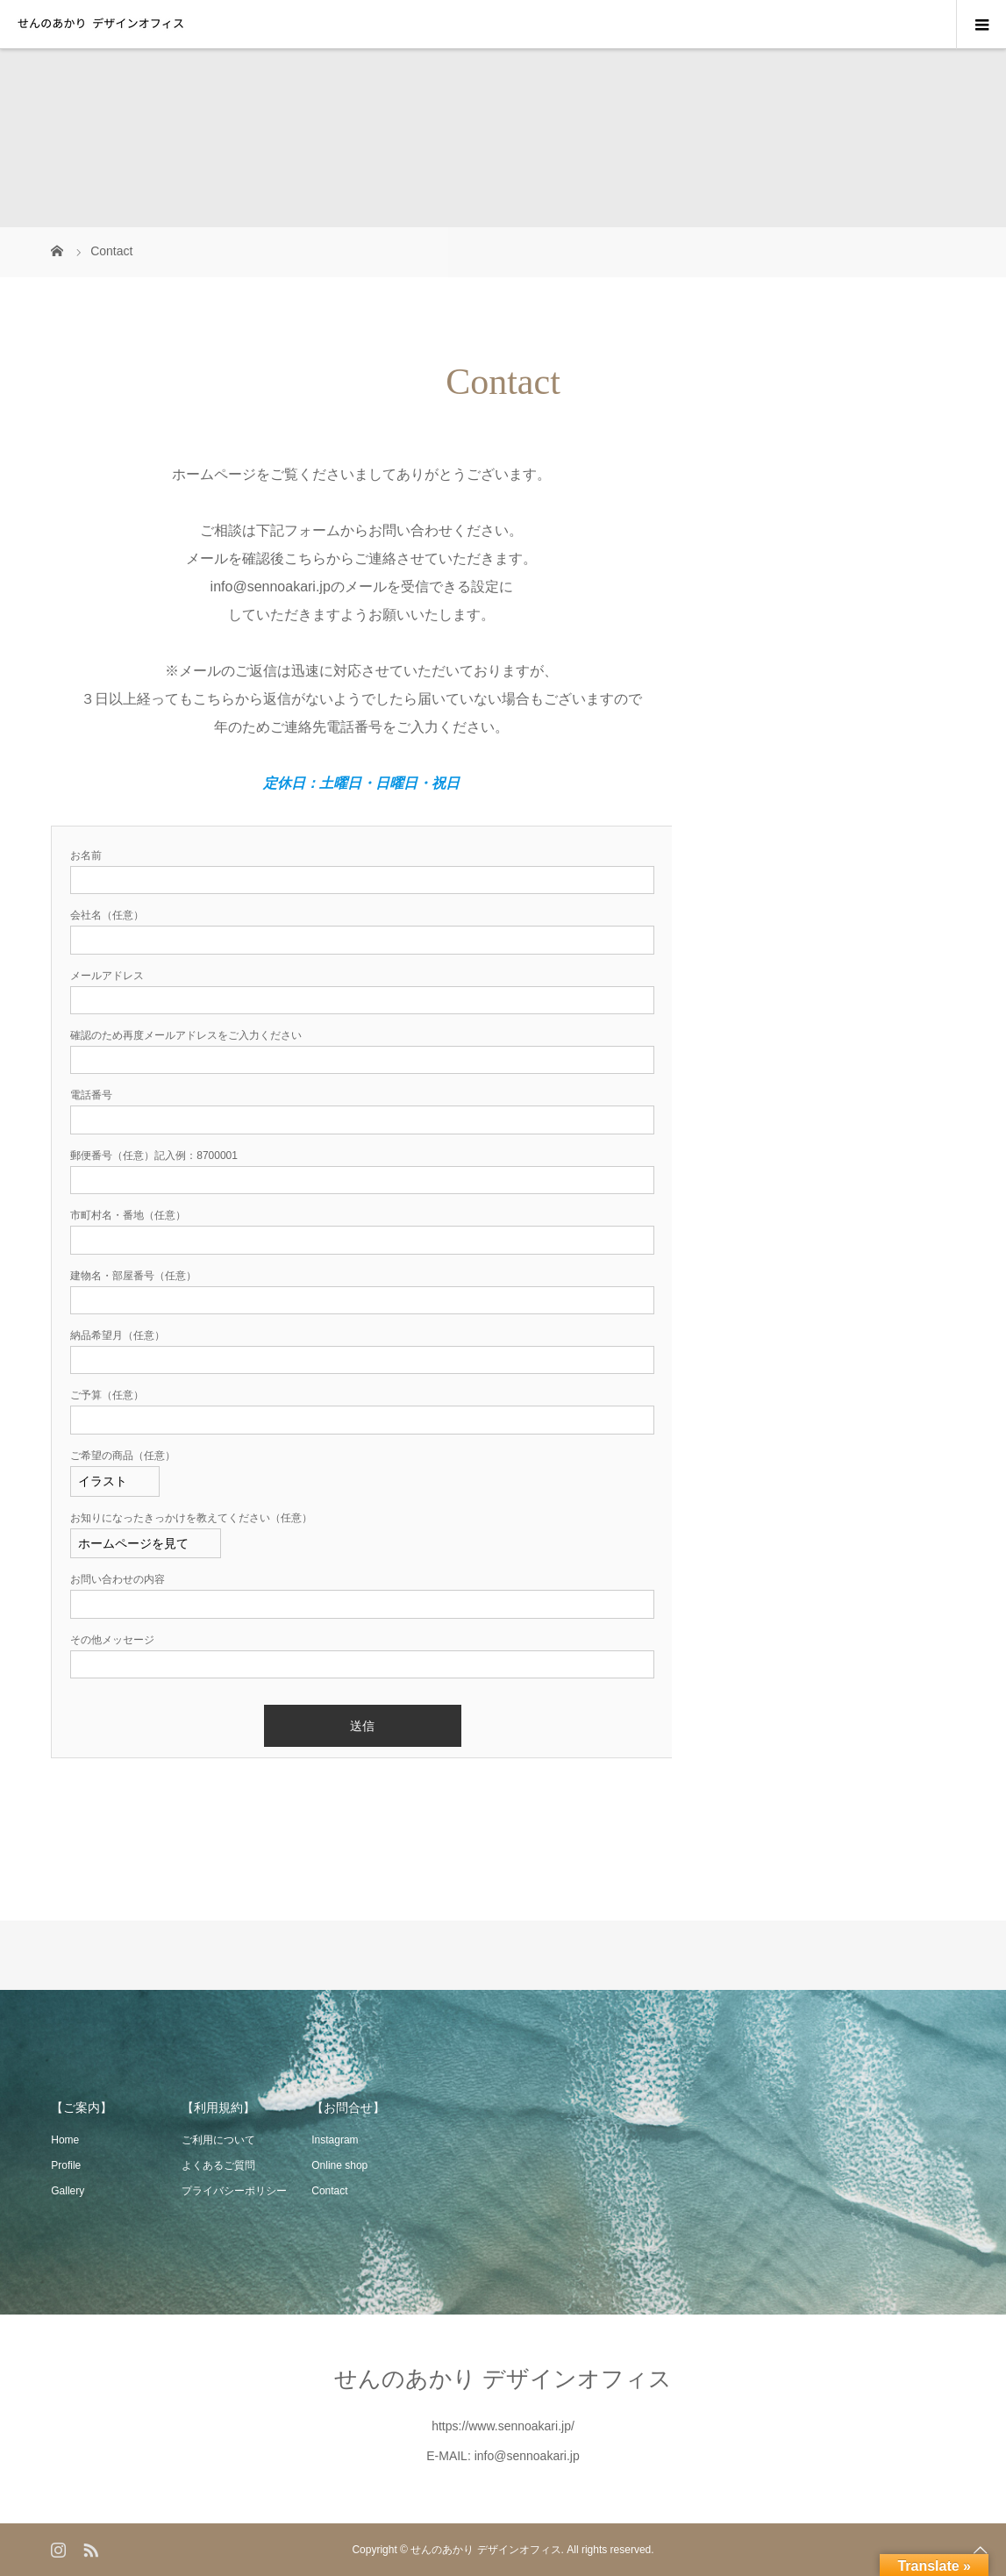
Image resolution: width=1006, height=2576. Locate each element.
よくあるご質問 (218, 2165)
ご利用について (218, 2140)
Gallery (67, 2191)
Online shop (339, 2165)
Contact (329, 2191)
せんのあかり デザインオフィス (503, 2378)
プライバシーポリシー (234, 2191)
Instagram (334, 2140)
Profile (66, 2165)
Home (65, 2140)
